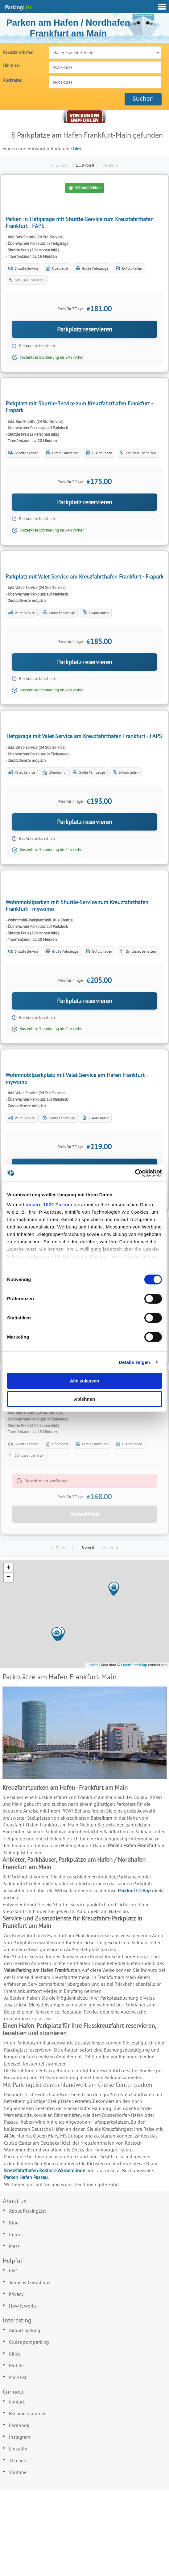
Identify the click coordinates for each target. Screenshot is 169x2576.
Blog (14, 2222)
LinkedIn (18, 2449)
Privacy (16, 2294)
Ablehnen (84, 1399)
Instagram (19, 2437)
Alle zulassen (84, 1380)
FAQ (13, 2270)
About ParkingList (27, 2211)
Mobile (16, 2365)
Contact (17, 2402)
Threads (17, 2460)
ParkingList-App (134, 1890)
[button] (103, 1596)
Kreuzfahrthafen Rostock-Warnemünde (44, 2170)
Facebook (19, 2425)
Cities (14, 2354)
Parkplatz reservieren (84, 329)
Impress (17, 2234)
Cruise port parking (29, 2342)
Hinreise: (11, 65)
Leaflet (92, 1665)
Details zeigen (134, 1362)
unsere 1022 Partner (49, 1204)
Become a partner (27, 2413)
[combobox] (105, 67)
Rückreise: (12, 80)
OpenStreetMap (134, 1665)
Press (14, 2246)
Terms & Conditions (29, 2282)
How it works (23, 2306)
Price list (18, 2377)
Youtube (18, 2472)
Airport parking (24, 2330)
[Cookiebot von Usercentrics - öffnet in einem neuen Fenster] (135, 1173)
